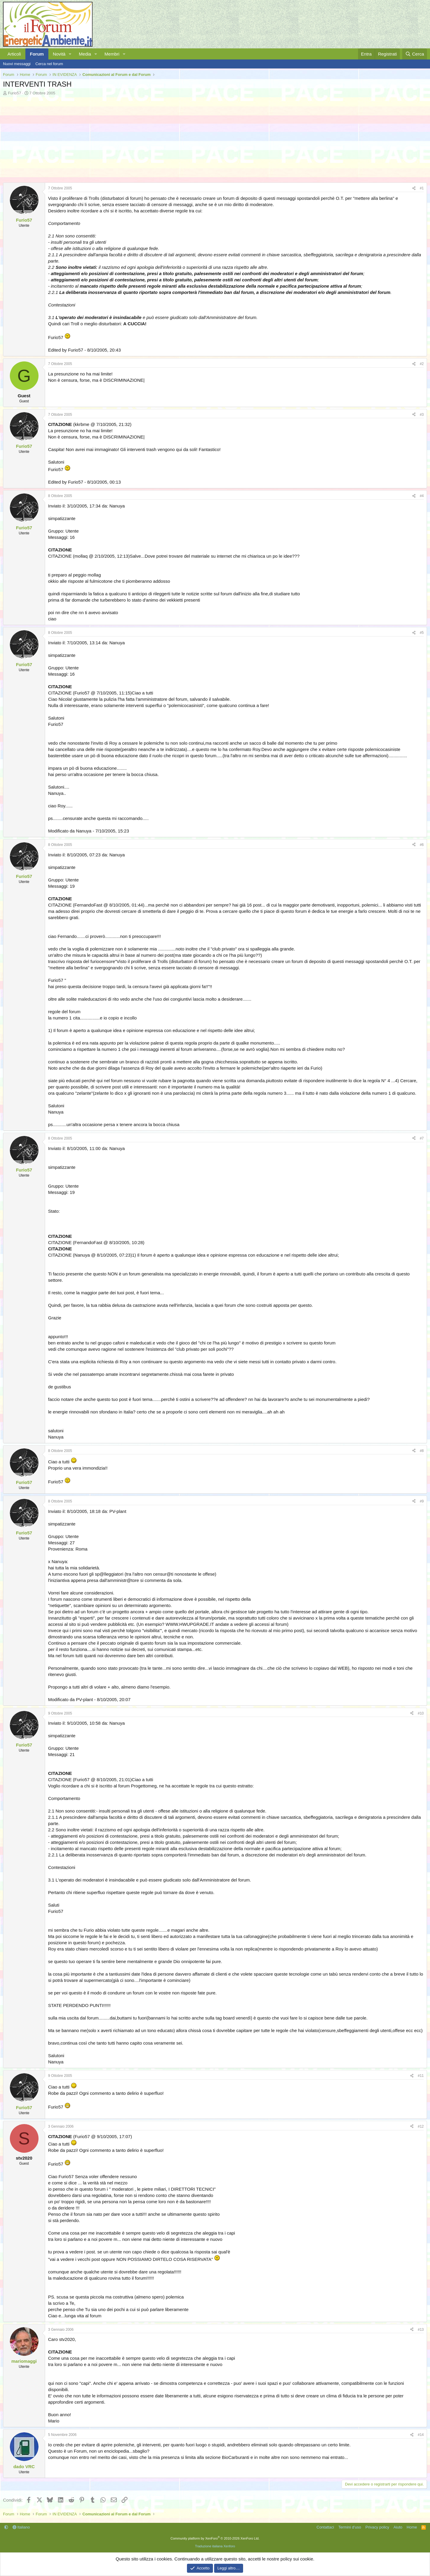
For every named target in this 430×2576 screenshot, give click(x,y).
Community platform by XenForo (215, 2538)
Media (85, 53)
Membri (112, 53)
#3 (422, 415)
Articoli (14, 53)
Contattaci (325, 2527)
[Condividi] (414, 188)
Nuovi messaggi (17, 64)
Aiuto (398, 2527)
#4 (422, 496)
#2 (422, 364)
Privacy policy (377, 2527)
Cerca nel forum (49, 64)
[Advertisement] (182, 141)
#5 (422, 633)
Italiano (21, 2527)
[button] (70, 53)
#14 (421, 2435)
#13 (421, 2329)
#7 (422, 1138)
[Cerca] (414, 53)
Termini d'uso (349, 2527)
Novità (59, 53)
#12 (421, 2126)
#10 (421, 1713)
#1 (422, 188)
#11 (421, 2076)
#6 (422, 845)
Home (412, 2527)
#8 (422, 1451)
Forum (37, 53)
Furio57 (14, 93)
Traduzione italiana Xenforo (215, 2546)
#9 (422, 1501)
